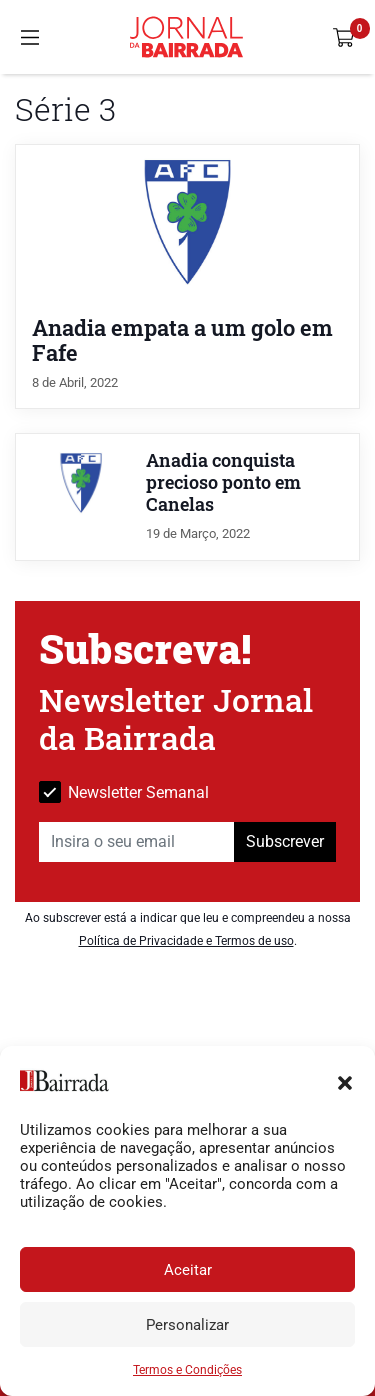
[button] (345, 1081)
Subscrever (285, 841)
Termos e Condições (187, 1370)
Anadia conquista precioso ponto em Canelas (223, 482)
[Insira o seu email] (137, 842)
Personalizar (187, 1325)
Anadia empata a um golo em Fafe (182, 340)
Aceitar (188, 1270)
